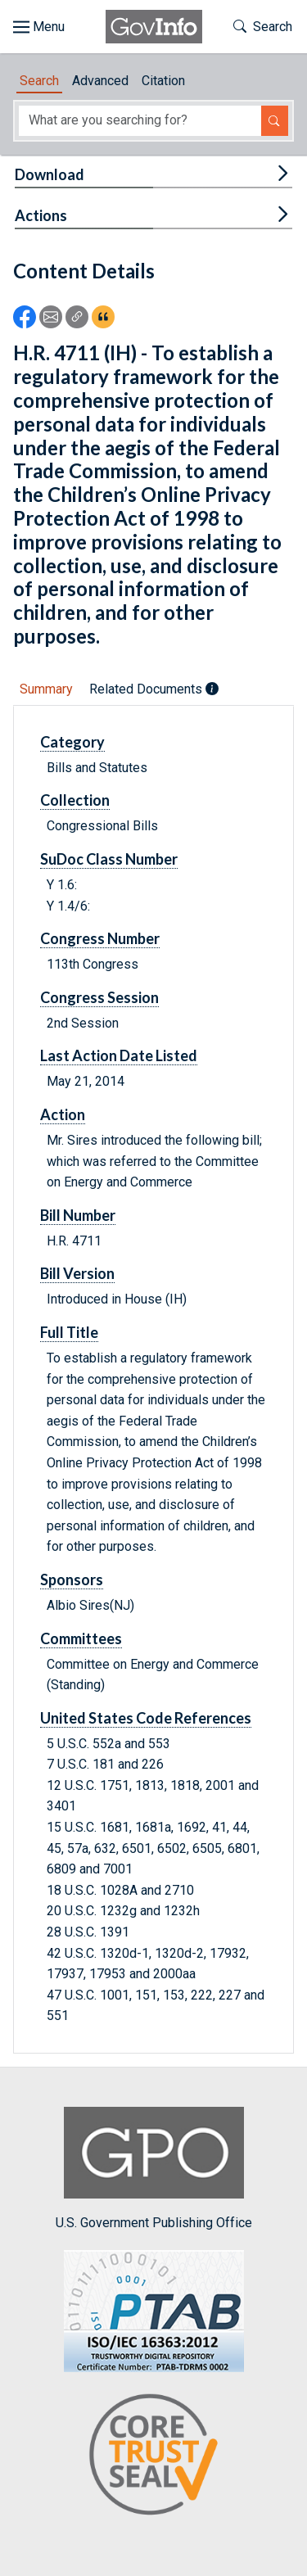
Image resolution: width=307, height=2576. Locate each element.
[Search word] (140, 121)
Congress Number (100, 938)
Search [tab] (39, 80)
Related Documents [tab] (154, 689)
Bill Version (77, 1273)
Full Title (69, 1332)
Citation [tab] (163, 80)
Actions (41, 215)
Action (62, 1114)
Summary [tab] (46, 689)
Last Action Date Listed (118, 1055)
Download (49, 174)
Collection (75, 800)
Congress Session (99, 997)
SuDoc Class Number (109, 859)
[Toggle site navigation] (39, 27)
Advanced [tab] (100, 80)
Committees (81, 1638)
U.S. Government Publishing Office (154, 2168)
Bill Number (77, 1215)
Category (72, 742)
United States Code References (145, 1718)
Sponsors (71, 1579)
